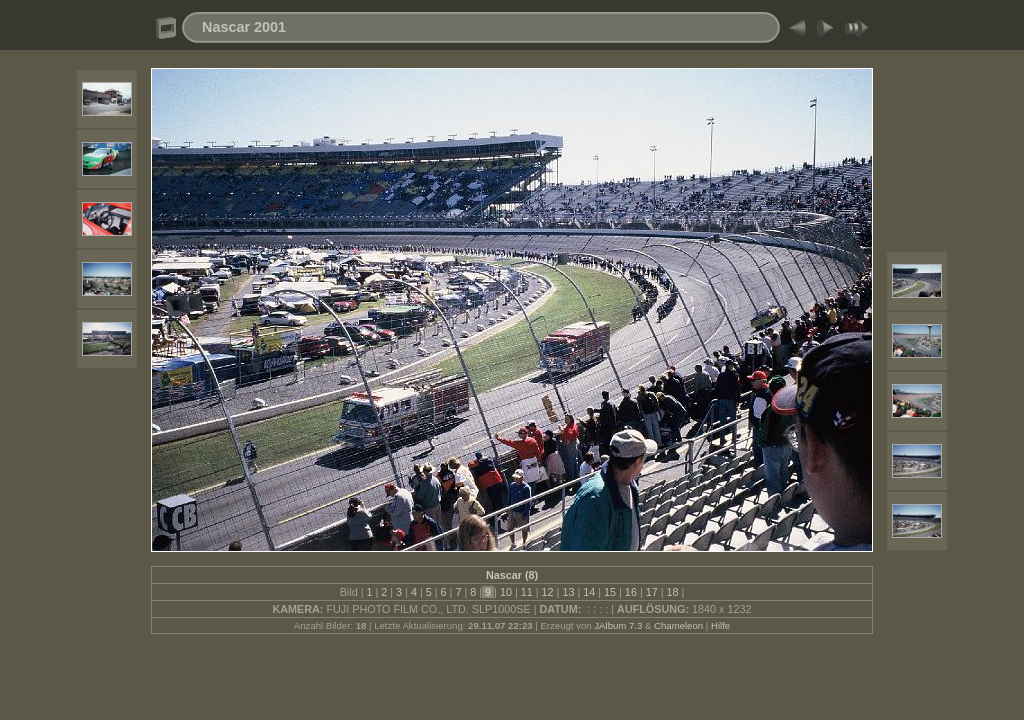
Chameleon (678, 625)
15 (610, 592)
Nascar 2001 (244, 27)
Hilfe (720, 625)
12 (548, 592)
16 (631, 592)
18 (673, 592)
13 (568, 592)
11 (527, 592)
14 (589, 592)
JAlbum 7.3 (618, 625)
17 (652, 592)
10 (506, 592)
